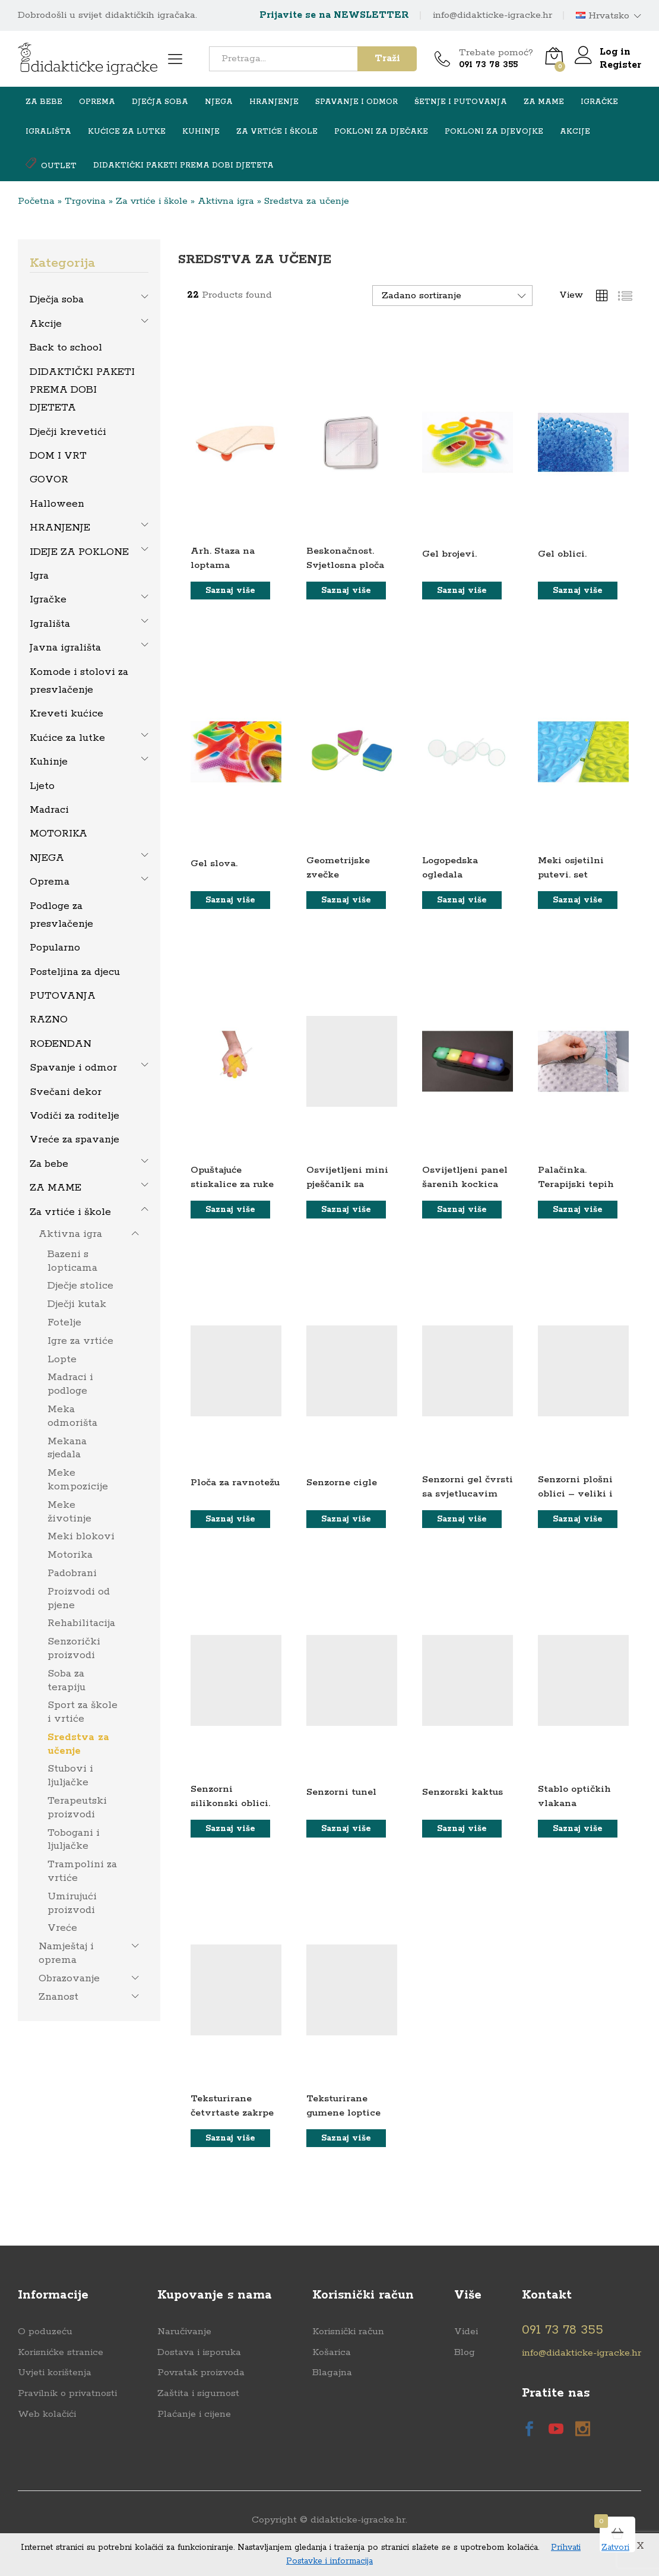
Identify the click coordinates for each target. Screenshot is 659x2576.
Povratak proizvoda (201, 2372)
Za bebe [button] (44, 102)
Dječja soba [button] (160, 102)
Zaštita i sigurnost (198, 2393)
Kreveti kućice (66, 713)
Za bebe (49, 1163)
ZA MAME (55, 1187)
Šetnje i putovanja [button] (460, 102)
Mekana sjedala (67, 1448)
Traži (387, 58)
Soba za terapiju (66, 1680)
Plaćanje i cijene (194, 2414)
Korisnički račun (348, 2331)
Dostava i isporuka (199, 2352)
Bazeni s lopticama (72, 1261)
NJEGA (47, 857)
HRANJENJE (60, 527)
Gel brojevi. (449, 554)
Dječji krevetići (68, 431)
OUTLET (51, 164)
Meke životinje (69, 1511)
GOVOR (49, 479)
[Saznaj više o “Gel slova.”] (230, 900)
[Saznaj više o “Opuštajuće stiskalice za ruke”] (230, 1209)
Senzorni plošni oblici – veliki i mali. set (575, 1493)
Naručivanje (184, 2331)
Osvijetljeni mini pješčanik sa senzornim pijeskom (347, 1191)
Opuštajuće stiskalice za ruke (232, 1177)
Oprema (49, 881)
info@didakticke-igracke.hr (492, 15)
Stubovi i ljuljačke (70, 1775)
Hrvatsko (602, 16)
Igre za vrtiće (80, 1340)
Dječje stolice (80, 1285)
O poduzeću (45, 2331)
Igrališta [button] (48, 132)
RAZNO (49, 1019)
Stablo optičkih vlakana (574, 1796)
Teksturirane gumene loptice (343, 2105)
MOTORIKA (58, 833)
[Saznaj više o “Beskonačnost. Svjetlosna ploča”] (346, 590)
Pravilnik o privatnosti (67, 2393)
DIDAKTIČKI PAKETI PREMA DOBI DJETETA (183, 166)
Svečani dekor (66, 1091)
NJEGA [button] (219, 102)
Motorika (70, 1554)
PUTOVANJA (63, 995)
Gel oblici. (562, 554)
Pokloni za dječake (381, 132)
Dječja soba (57, 299)
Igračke (48, 599)
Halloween (57, 503)
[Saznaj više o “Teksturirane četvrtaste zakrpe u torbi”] (230, 2138)
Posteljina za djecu (75, 971)
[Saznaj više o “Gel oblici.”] (577, 590)
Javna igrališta (65, 647)
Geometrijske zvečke (338, 867)
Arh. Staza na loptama (223, 558)
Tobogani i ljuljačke (73, 1839)
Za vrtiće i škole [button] (277, 132)
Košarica (331, 2352)
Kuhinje (49, 761)
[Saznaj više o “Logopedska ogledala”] (462, 900)
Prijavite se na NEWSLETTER (334, 15)
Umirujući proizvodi (72, 1903)
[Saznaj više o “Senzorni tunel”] (346, 1829)
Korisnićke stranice (60, 2352)
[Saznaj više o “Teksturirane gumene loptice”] (346, 2138)
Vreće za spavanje (74, 1139)
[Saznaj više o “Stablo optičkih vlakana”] (577, 1829)
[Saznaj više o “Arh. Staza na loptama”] (230, 590)
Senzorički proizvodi (73, 1648)
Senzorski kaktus (462, 1792)
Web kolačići (47, 2414)
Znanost (58, 1996)
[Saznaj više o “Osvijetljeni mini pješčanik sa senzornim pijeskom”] (346, 1209)
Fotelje (64, 1322)
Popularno (55, 947)
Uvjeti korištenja (54, 2372)
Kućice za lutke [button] (127, 132)
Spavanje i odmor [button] (356, 102)
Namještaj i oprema (66, 1953)
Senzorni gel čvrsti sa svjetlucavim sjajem (467, 1493)
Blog (464, 2352)
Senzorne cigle (341, 1482)
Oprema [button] (97, 102)
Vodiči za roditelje (74, 1115)
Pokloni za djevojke (494, 132)
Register (620, 65)
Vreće (62, 1927)
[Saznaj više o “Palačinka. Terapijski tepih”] (577, 1209)
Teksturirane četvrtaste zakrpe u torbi (232, 2112)
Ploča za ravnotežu (235, 1482)
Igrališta (50, 623)
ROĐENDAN (60, 1043)
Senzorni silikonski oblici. (230, 1796)
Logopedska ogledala (450, 867)
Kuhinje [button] (201, 132)
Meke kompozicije (77, 1479)
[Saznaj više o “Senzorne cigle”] (346, 1519)
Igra (39, 575)
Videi (466, 2331)
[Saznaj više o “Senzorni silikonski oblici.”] (230, 1829)
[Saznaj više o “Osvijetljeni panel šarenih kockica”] (462, 1209)
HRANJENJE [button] (274, 102)
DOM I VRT (58, 455)
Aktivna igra (226, 201)
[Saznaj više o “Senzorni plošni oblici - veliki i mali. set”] (577, 1519)
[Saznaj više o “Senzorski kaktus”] (462, 1829)
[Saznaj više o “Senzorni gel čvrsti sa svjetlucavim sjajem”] (462, 1519)
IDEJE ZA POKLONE (79, 551)
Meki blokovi (81, 1536)
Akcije (575, 132)
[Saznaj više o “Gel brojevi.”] (462, 590)
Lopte (62, 1359)
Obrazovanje (69, 1978)
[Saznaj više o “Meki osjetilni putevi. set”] (577, 900)
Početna (36, 201)
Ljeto (42, 786)
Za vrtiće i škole (152, 201)
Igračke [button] (599, 102)
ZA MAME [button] (544, 102)
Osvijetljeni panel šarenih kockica (465, 1177)
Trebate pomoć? (496, 52)
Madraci (49, 809)
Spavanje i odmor (73, 1067)
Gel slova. (214, 863)
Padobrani (72, 1573)
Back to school (66, 347)
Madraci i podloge (70, 1384)
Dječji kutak (76, 1304)
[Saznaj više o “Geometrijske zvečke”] (346, 900)
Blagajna (332, 2372)
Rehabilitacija (81, 1623)
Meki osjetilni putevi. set (571, 867)
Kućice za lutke (67, 737)
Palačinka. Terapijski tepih (576, 1177)
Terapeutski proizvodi (77, 1807)
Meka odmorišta (72, 1416)
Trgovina (85, 201)
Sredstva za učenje (78, 1744)
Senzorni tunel (341, 1792)
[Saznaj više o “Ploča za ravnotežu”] (230, 1519)
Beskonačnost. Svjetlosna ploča (345, 558)
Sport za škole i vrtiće (82, 1712)
